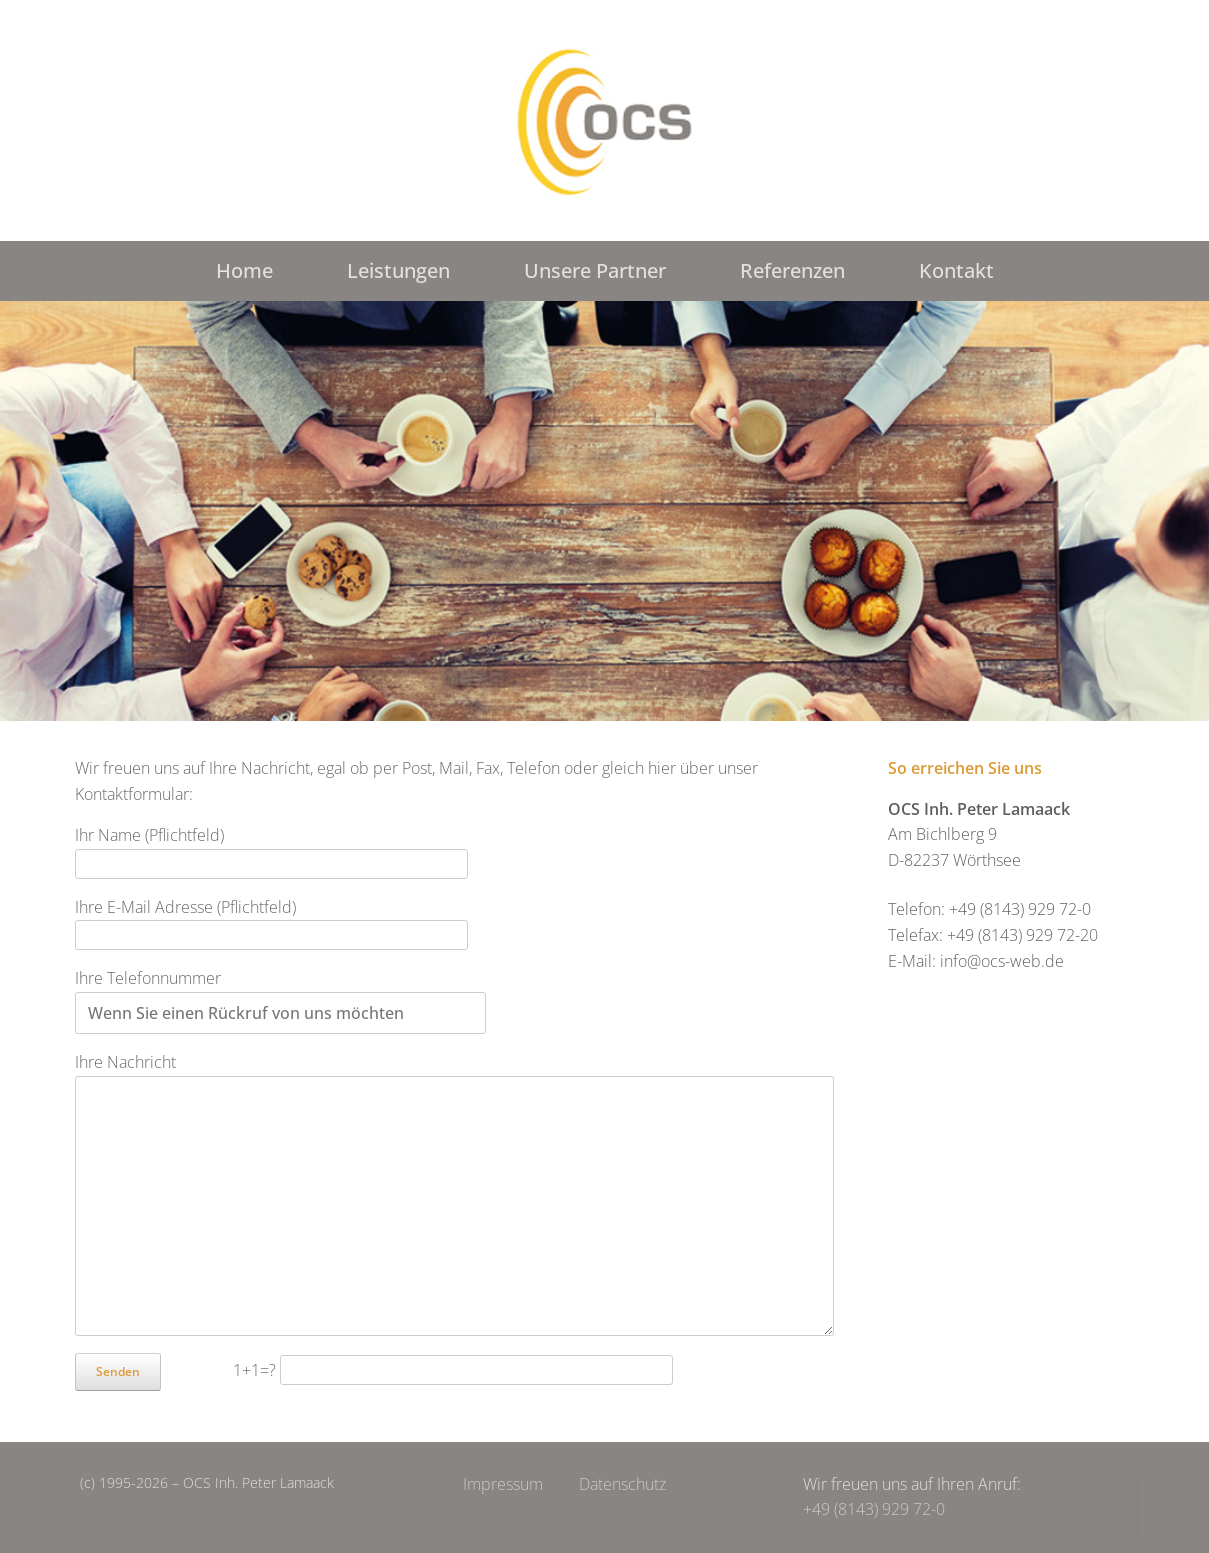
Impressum (503, 1484)
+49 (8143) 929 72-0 (874, 1509)
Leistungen (398, 270)
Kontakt (956, 270)
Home (244, 270)
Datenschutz (622, 1484)
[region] (604, 511)
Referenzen (792, 270)
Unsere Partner (595, 270)
